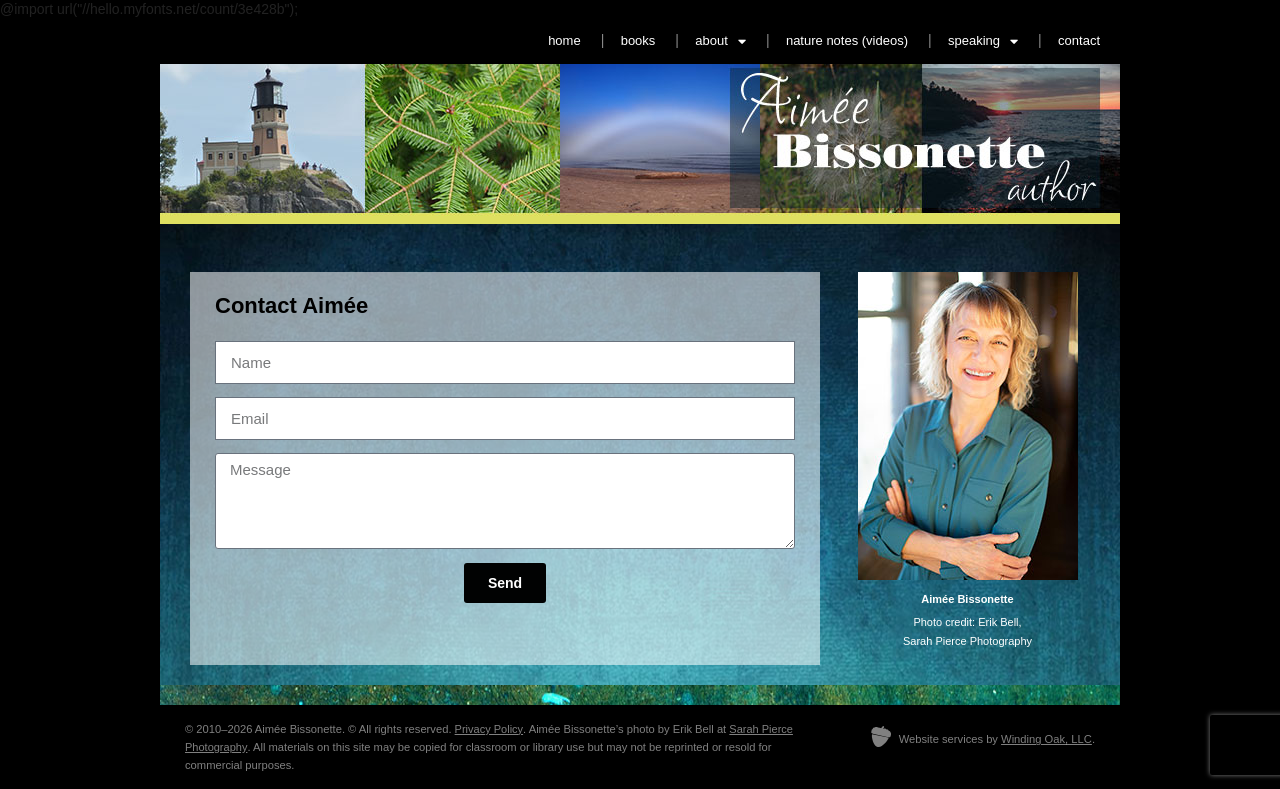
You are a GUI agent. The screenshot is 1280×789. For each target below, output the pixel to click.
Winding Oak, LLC (1046, 739)
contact (1079, 40)
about (720, 41)
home (564, 40)
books (638, 40)
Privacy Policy (489, 729)
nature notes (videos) (847, 40)
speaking (983, 41)
